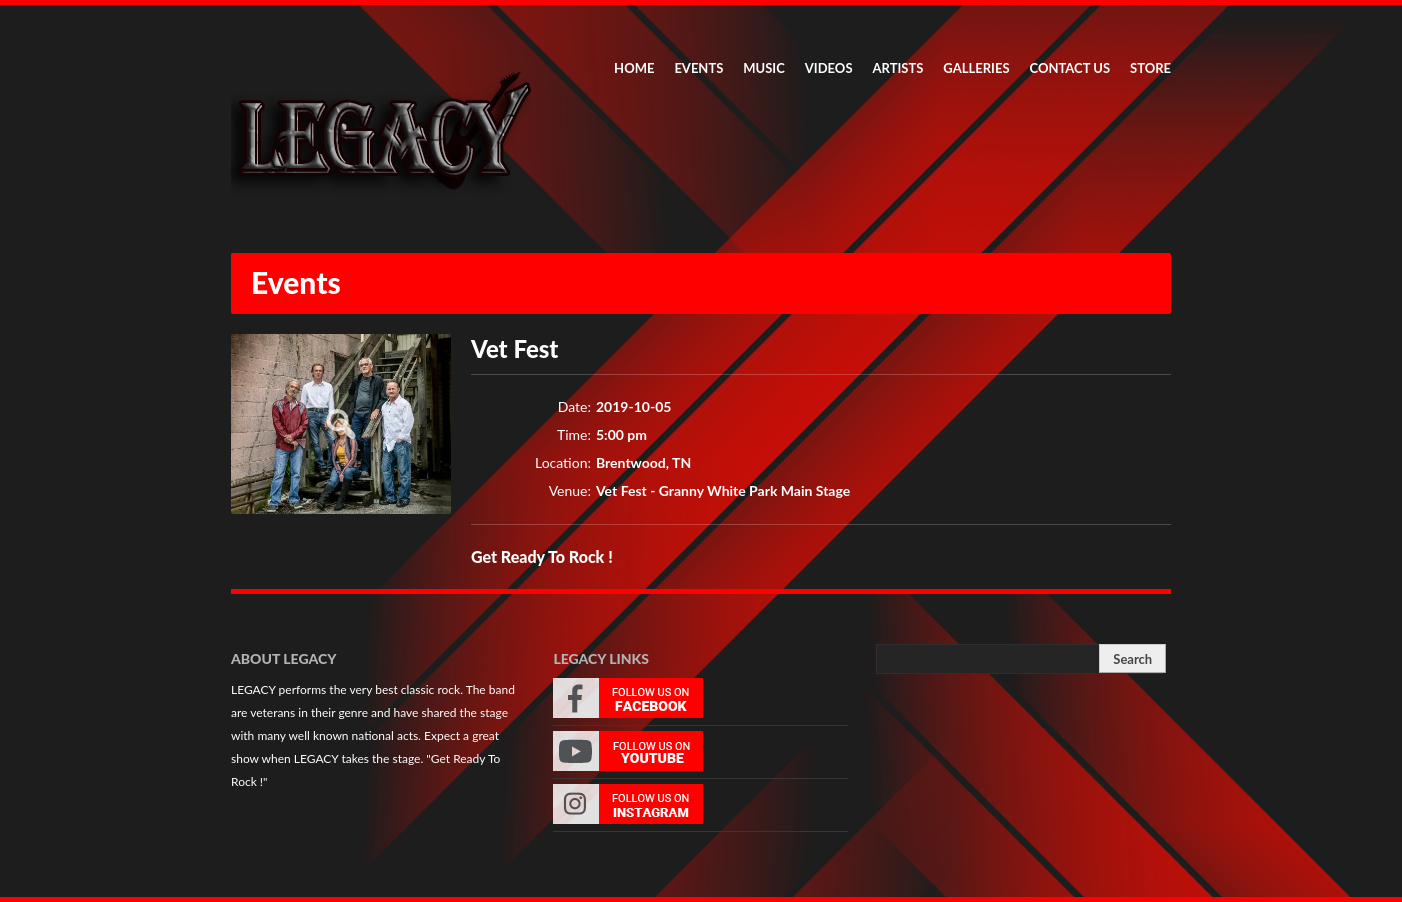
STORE (1150, 68)
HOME (634, 68)
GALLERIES (976, 68)
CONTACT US (1070, 68)
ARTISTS (898, 68)
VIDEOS (829, 68)
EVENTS (698, 68)
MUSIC (764, 68)
